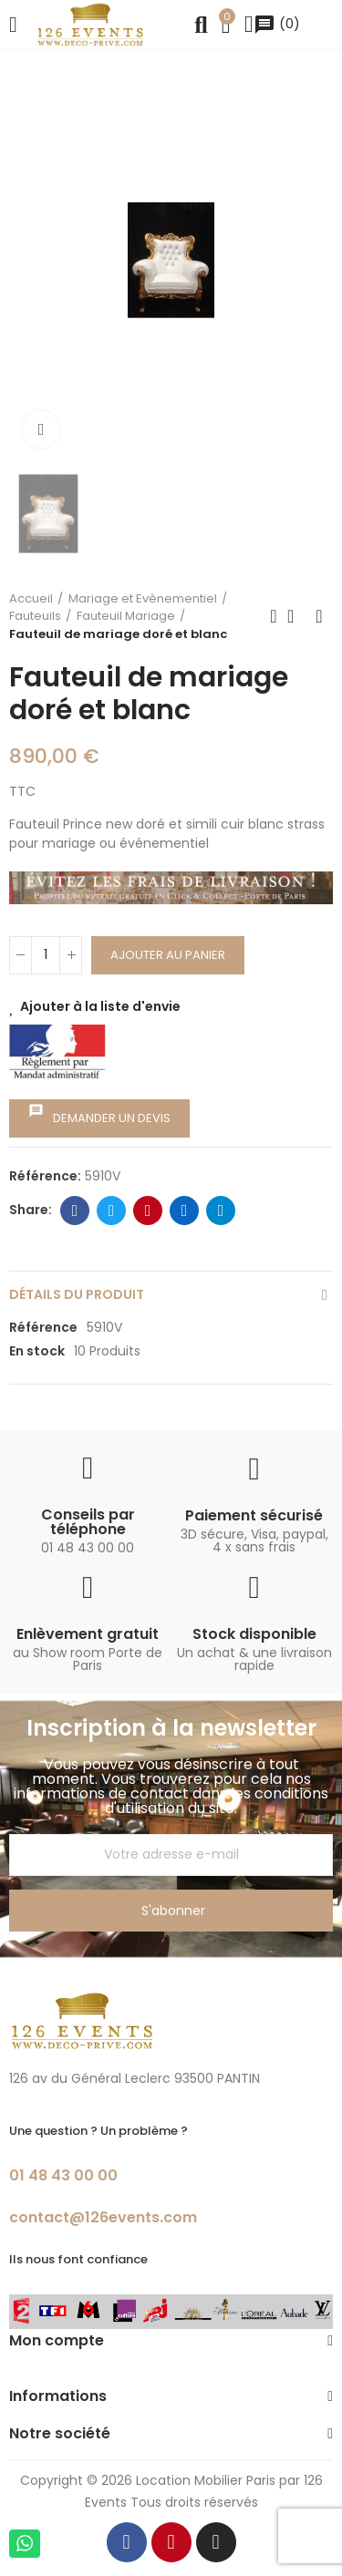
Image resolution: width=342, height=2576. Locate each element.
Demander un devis (99, 1115)
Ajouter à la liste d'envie (100, 1006)
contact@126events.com (103, 2217)
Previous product (273, 616)
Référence (43, 1327)
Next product (319, 616)
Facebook (75, 1210)
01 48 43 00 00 (63, 2175)
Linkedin (184, 1210)
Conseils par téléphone (88, 1522)
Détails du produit (76, 1294)
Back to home (296, 616)
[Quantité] (45, 955)
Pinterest (148, 1210)
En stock (37, 1351)
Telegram (221, 1210)
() (277, 24)
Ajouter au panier (167, 954)
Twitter (112, 1210)
